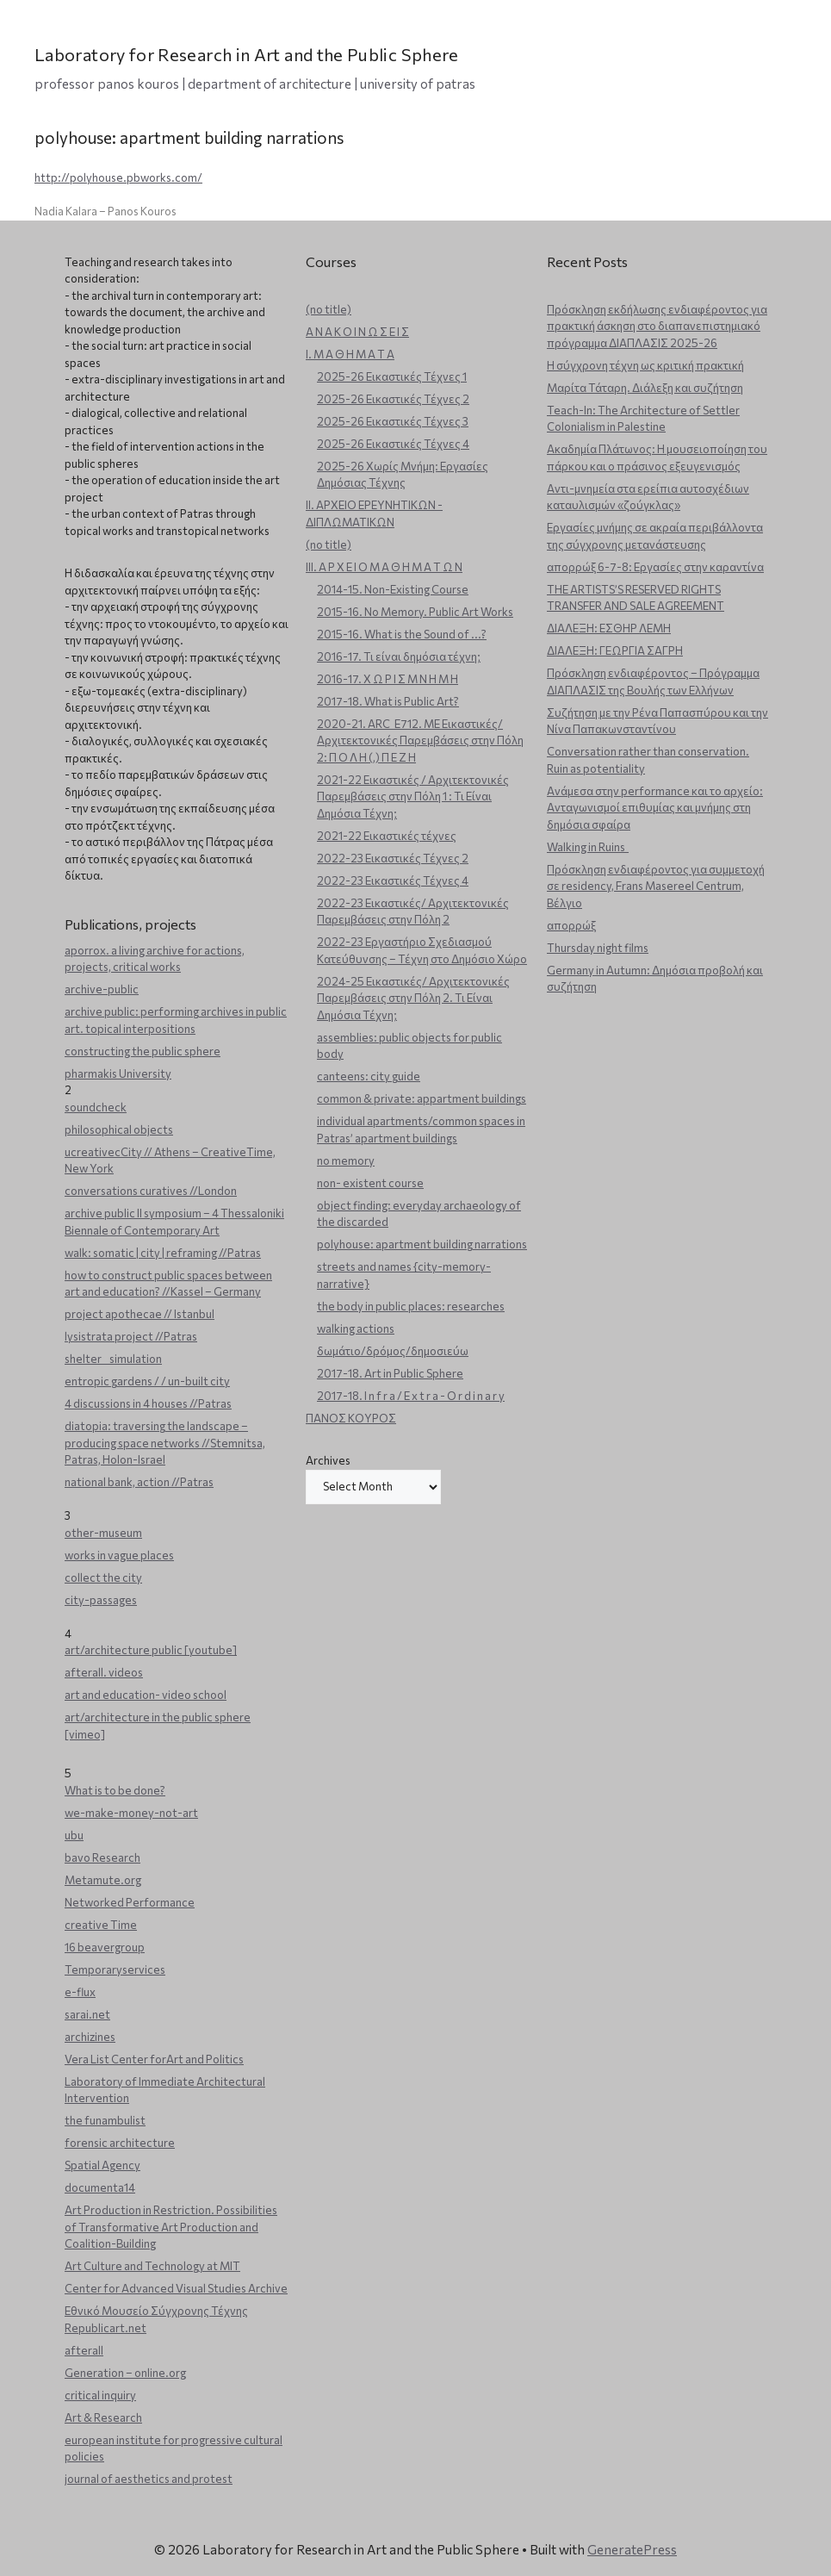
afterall (84, 2350)
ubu (74, 1835)
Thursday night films (597, 948)
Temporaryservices (115, 1969)
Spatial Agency (102, 2165)
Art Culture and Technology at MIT (152, 2266)
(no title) (328, 309)
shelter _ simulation (113, 1359)
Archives (328, 1460)
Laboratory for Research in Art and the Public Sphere (246, 54)
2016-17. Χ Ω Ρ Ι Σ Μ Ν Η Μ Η (387, 679)
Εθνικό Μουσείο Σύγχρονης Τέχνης (156, 2311)
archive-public (102, 989)
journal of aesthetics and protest (149, 2479)
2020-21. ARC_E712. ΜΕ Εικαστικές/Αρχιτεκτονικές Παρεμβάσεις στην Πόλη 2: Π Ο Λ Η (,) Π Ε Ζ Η (420, 740)
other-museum (103, 1533)
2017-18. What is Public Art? (388, 701)
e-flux (80, 1992)
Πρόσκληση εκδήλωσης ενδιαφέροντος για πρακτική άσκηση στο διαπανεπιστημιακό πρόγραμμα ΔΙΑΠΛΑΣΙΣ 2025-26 (657, 326)
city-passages (101, 1600)
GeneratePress (632, 2549)
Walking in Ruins (588, 847)
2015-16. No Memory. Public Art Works (415, 612)
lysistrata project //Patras (131, 1336)
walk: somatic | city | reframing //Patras (163, 1253)
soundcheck (96, 1107)
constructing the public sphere (142, 1051)
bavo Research (102, 1857)
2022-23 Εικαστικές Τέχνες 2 (392, 858)
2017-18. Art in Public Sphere (390, 1373)
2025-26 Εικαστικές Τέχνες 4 (393, 444)
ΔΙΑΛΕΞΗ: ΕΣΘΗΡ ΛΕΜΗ (609, 628)
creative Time (101, 1925)
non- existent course (370, 1183)
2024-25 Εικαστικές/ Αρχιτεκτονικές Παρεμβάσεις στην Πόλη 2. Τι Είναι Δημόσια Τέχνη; (413, 998)
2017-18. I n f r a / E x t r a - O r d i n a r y (411, 1396)
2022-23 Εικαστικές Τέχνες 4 (392, 880)
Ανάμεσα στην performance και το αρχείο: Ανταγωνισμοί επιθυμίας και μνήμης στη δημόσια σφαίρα (655, 807)
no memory (346, 1160)
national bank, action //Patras (139, 1482)
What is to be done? (115, 1790)
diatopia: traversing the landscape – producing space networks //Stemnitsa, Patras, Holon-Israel (165, 1442)
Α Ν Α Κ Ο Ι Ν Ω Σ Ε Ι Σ (357, 332)
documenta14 (100, 2187)
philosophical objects (119, 1129)
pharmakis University (118, 1073)
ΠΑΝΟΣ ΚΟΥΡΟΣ (351, 1418)
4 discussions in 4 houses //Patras (148, 1403)
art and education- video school (145, 1695)
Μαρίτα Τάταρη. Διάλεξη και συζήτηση (645, 388)
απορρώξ (571, 925)
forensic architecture (120, 2143)
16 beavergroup (105, 1947)
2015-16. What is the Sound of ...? (402, 634)
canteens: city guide (368, 1076)
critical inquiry (100, 2395)
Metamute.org (103, 1880)
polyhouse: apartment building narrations (422, 1244)
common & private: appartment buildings (421, 1098)
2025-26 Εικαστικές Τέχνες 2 (393, 399)
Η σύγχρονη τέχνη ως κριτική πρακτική (645, 365)
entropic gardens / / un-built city (147, 1381)
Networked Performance (130, 1902)
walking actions (355, 1328)
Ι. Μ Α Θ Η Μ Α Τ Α (350, 354)
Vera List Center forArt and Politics (154, 2059)
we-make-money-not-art (131, 1813)
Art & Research (103, 2417)
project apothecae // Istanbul (139, 1314)
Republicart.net (105, 2328)
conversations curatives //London (151, 1191)
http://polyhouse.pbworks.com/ (118, 177)
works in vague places (119, 1555)
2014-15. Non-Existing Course (392, 589)
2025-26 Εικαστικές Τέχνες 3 (392, 421)
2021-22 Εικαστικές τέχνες (386, 836)
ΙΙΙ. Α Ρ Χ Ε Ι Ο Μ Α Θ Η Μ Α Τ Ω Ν (384, 567)
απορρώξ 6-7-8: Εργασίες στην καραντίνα (655, 567)
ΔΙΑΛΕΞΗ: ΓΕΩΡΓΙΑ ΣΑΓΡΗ (615, 650)
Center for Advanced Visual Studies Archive (176, 2288)
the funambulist (105, 2120)
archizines (90, 2037)
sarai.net (87, 2014)
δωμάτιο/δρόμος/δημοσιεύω (392, 1351)
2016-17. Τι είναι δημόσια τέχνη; (399, 656)
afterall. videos (104, 1672)
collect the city (103, 1577)
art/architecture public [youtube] (151, 1650)
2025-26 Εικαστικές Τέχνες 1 (392, 376)
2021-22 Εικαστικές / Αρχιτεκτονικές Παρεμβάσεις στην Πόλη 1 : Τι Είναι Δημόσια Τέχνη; (413, 796)
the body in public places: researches (411, 1306)
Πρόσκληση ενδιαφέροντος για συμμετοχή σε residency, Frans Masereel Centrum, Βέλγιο (656, 886)
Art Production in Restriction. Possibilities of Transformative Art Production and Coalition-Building (171, 2226)
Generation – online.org (125, 2373)
